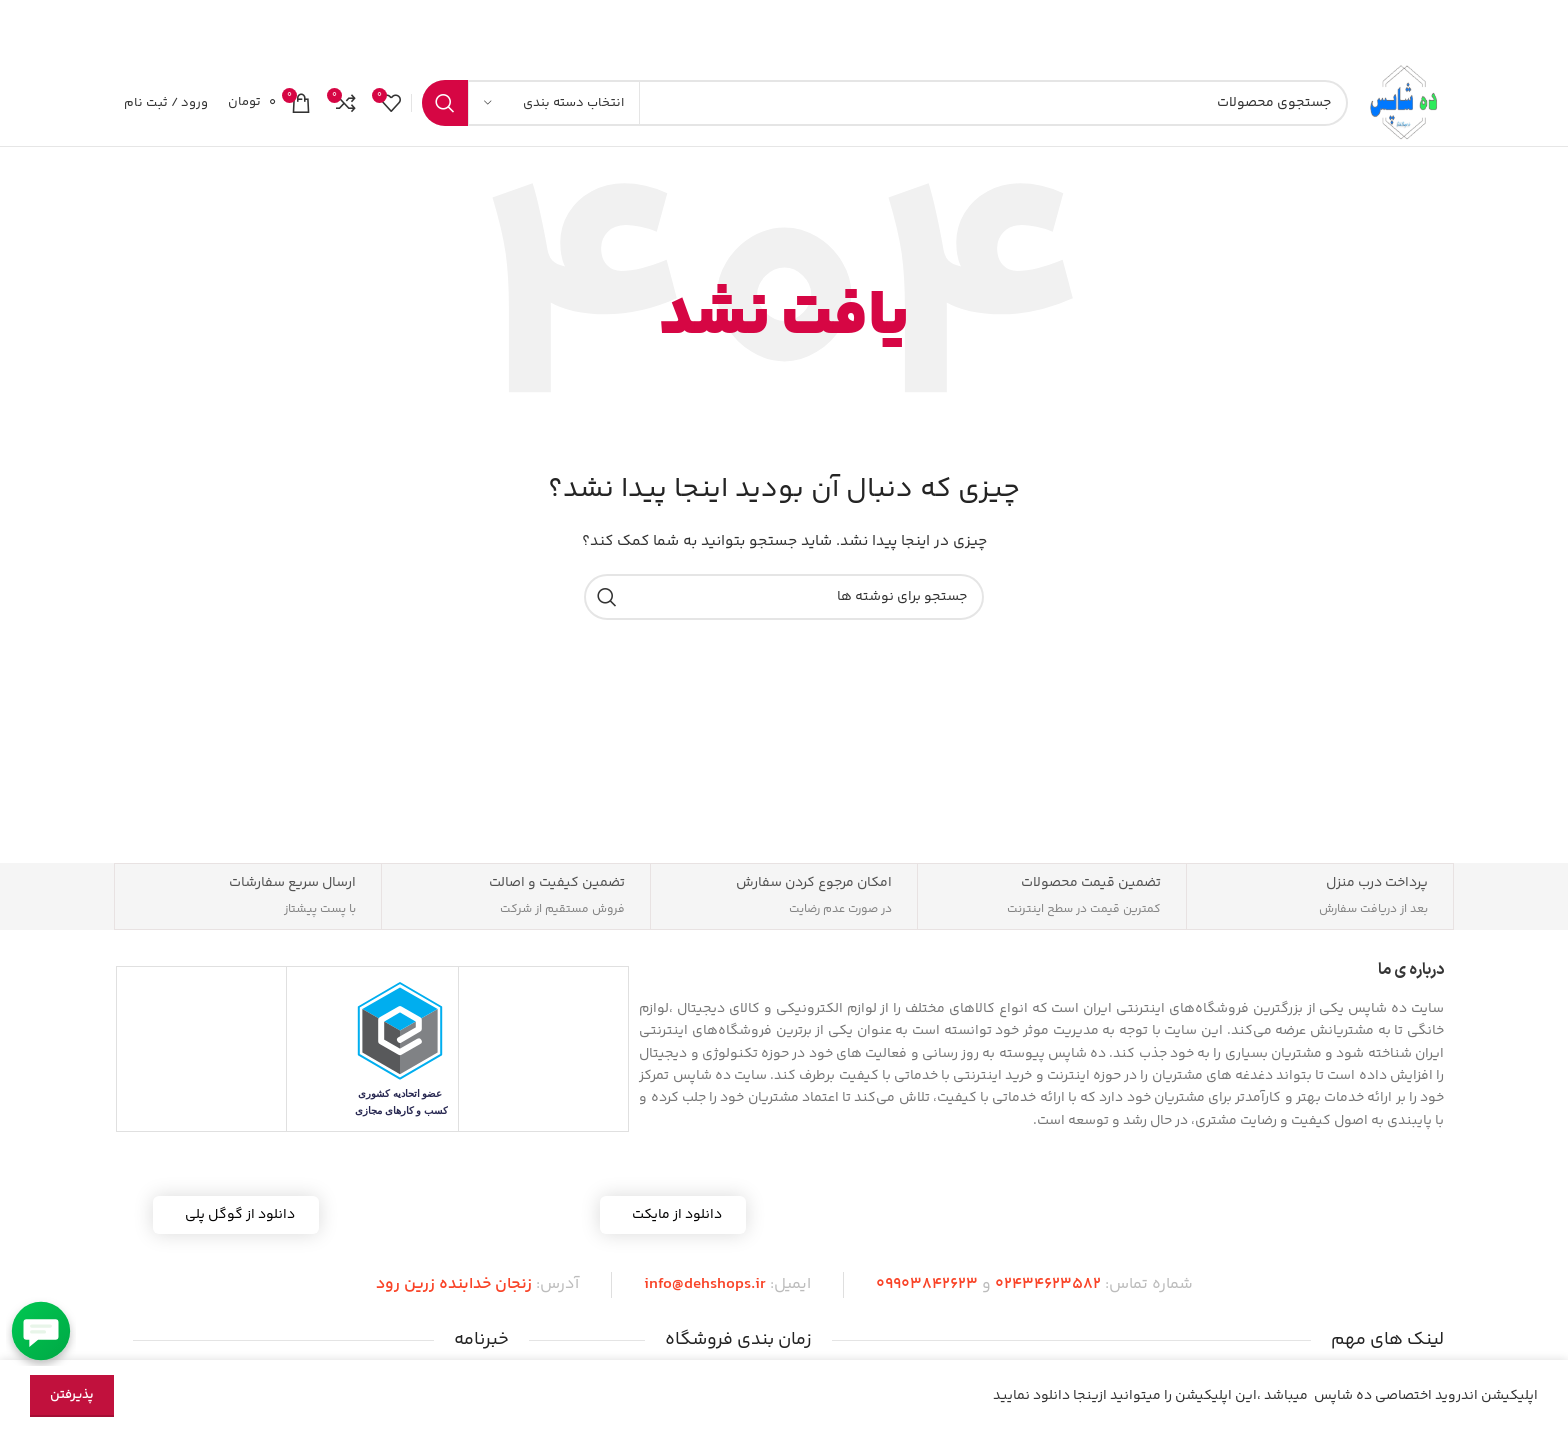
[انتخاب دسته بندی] (554, 112)
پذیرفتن (72, 1395)
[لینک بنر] (814, 30)
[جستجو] (876, 112)
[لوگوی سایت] (1397, 112)
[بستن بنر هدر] (25, 30)
